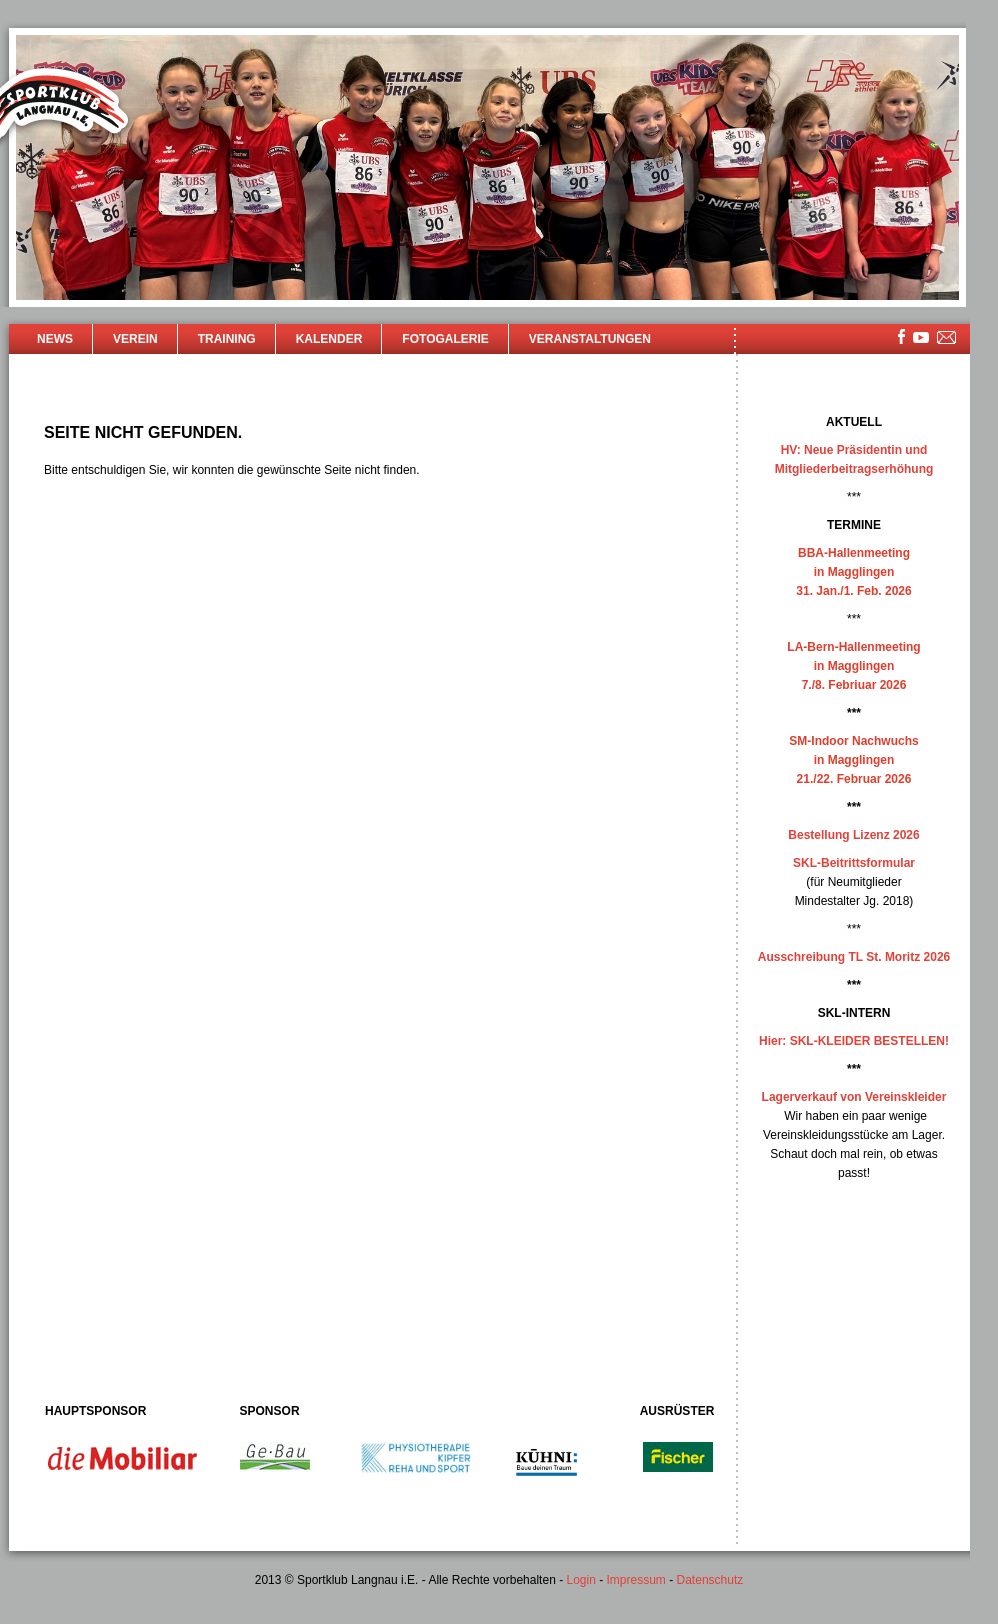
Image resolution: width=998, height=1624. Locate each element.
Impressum (636, 1580)
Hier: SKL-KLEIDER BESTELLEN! (854, 1041)
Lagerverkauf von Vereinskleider (854, 1097)
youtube (921, 337)
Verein (135, 339)
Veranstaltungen (590, 339)
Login (580, 1580)
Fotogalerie (445, 339)
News (55, 339)
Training (227, 339)
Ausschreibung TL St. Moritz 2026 (854, 957)
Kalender (329, 339)
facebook (901, 336)
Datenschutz (710, 1580)
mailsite (947, 338)
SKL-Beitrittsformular (854, 863)
